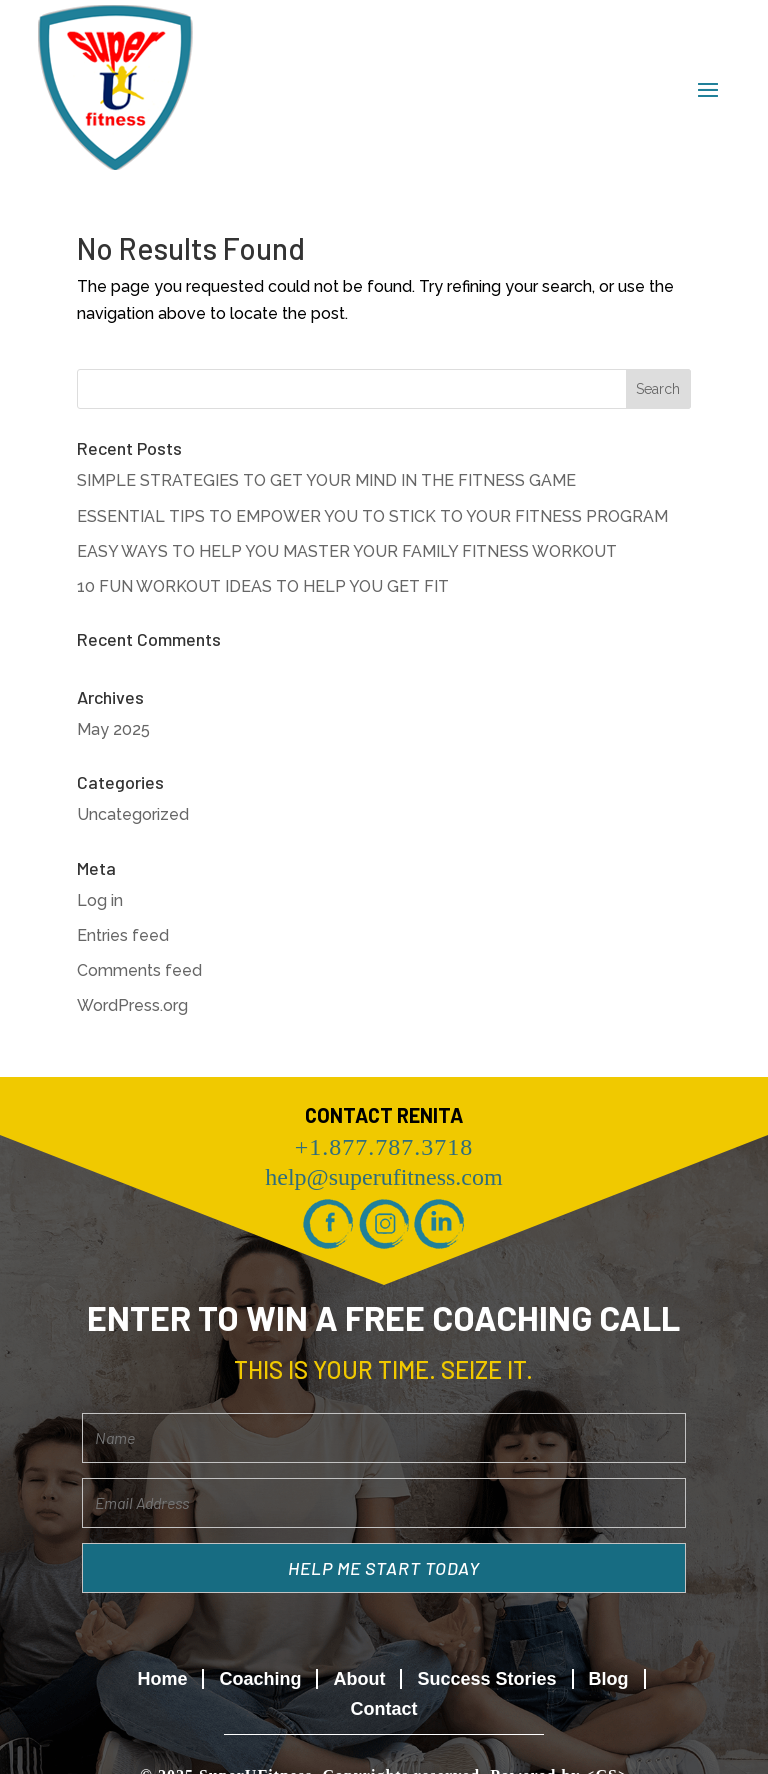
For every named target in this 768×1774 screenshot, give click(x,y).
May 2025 (113, 729)
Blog (609, 1679)
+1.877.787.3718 (384, 1147)
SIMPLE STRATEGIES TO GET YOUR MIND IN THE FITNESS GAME (326, 480)
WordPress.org (132, 1005)
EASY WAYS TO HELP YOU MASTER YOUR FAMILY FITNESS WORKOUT (347, 551)
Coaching (260, 1679)
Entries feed (123, 935)
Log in (100, 900)
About (359, 1679)
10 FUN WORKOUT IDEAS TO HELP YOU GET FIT (263, 586)
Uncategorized (133, 814)
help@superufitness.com (383, 1177)
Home (162, 1679)
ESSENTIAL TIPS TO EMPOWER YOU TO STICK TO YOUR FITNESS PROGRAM (372, 516)
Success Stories (486, 1679)
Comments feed (139, 970)
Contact (383, 1709)
